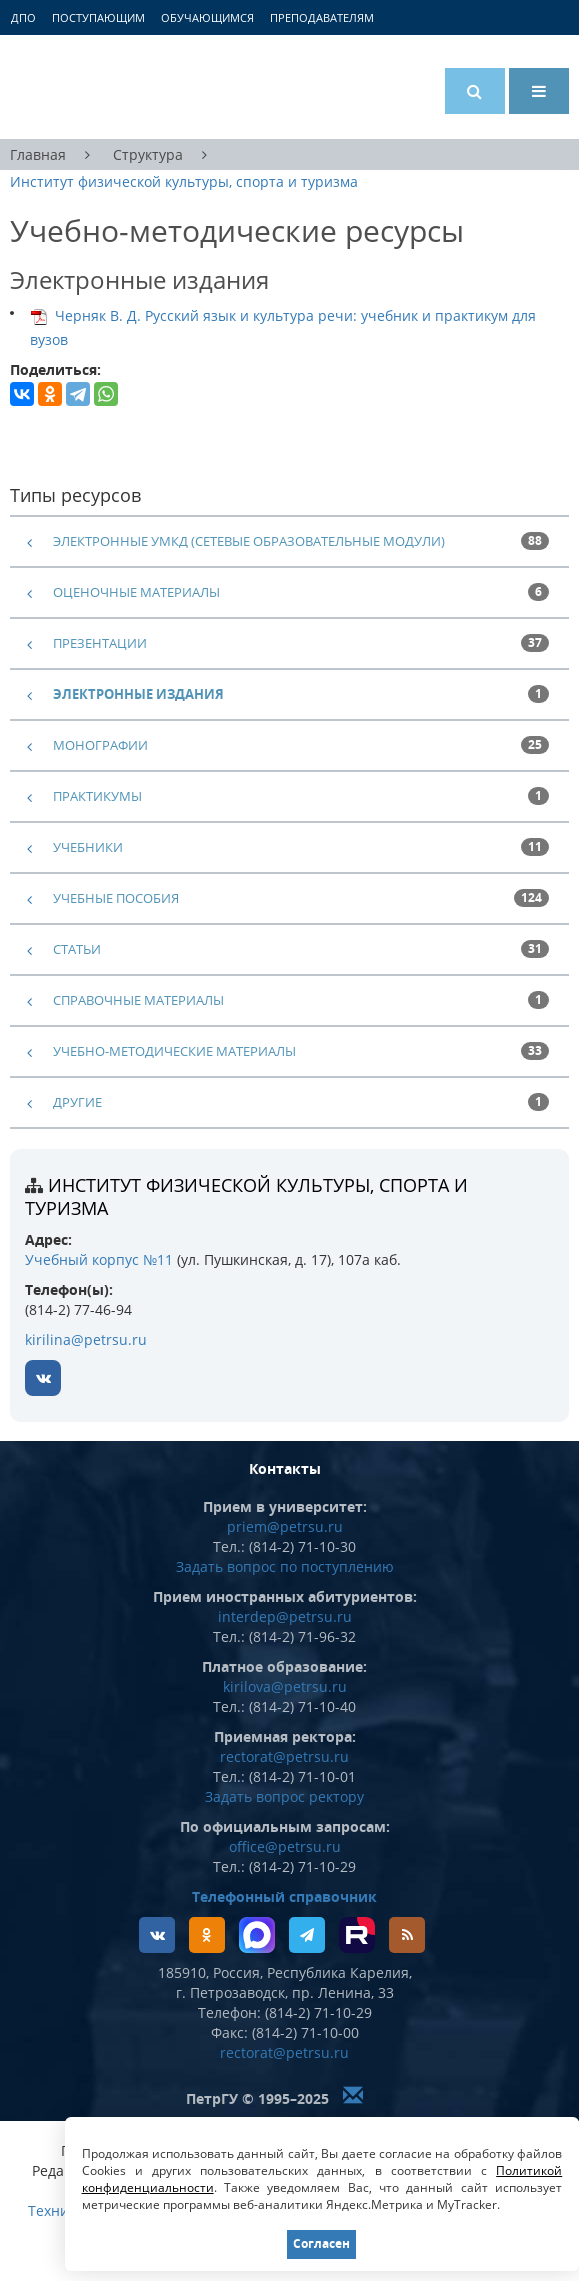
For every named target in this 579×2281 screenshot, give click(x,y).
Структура (148, 154)
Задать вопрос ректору (284, 1796)
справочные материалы (138, 1000)
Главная (38, 154)
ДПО (23, 17)
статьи (77, 949)
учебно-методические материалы (174, 1051)
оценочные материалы (136, 592)
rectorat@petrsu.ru (284, 1756)
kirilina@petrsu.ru (86, 1339)
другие (77, 1102)
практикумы (97, 796)
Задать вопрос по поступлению (285, 1566)
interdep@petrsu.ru (285, 1616)
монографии (100, 745)
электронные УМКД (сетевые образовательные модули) (249, 541)
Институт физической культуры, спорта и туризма (184, 181)
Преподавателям (322, 17)
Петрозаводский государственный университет (85, 87)
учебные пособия (116, 898)
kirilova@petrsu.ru (285, 1686)
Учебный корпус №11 (99, 1259)
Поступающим (98, 17)
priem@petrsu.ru (285, 1526)
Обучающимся (207, 17)
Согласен (321, 2243)
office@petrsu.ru (285, 1846)
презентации (100, 643)
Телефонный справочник (284, 1896)
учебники (88, 847)
